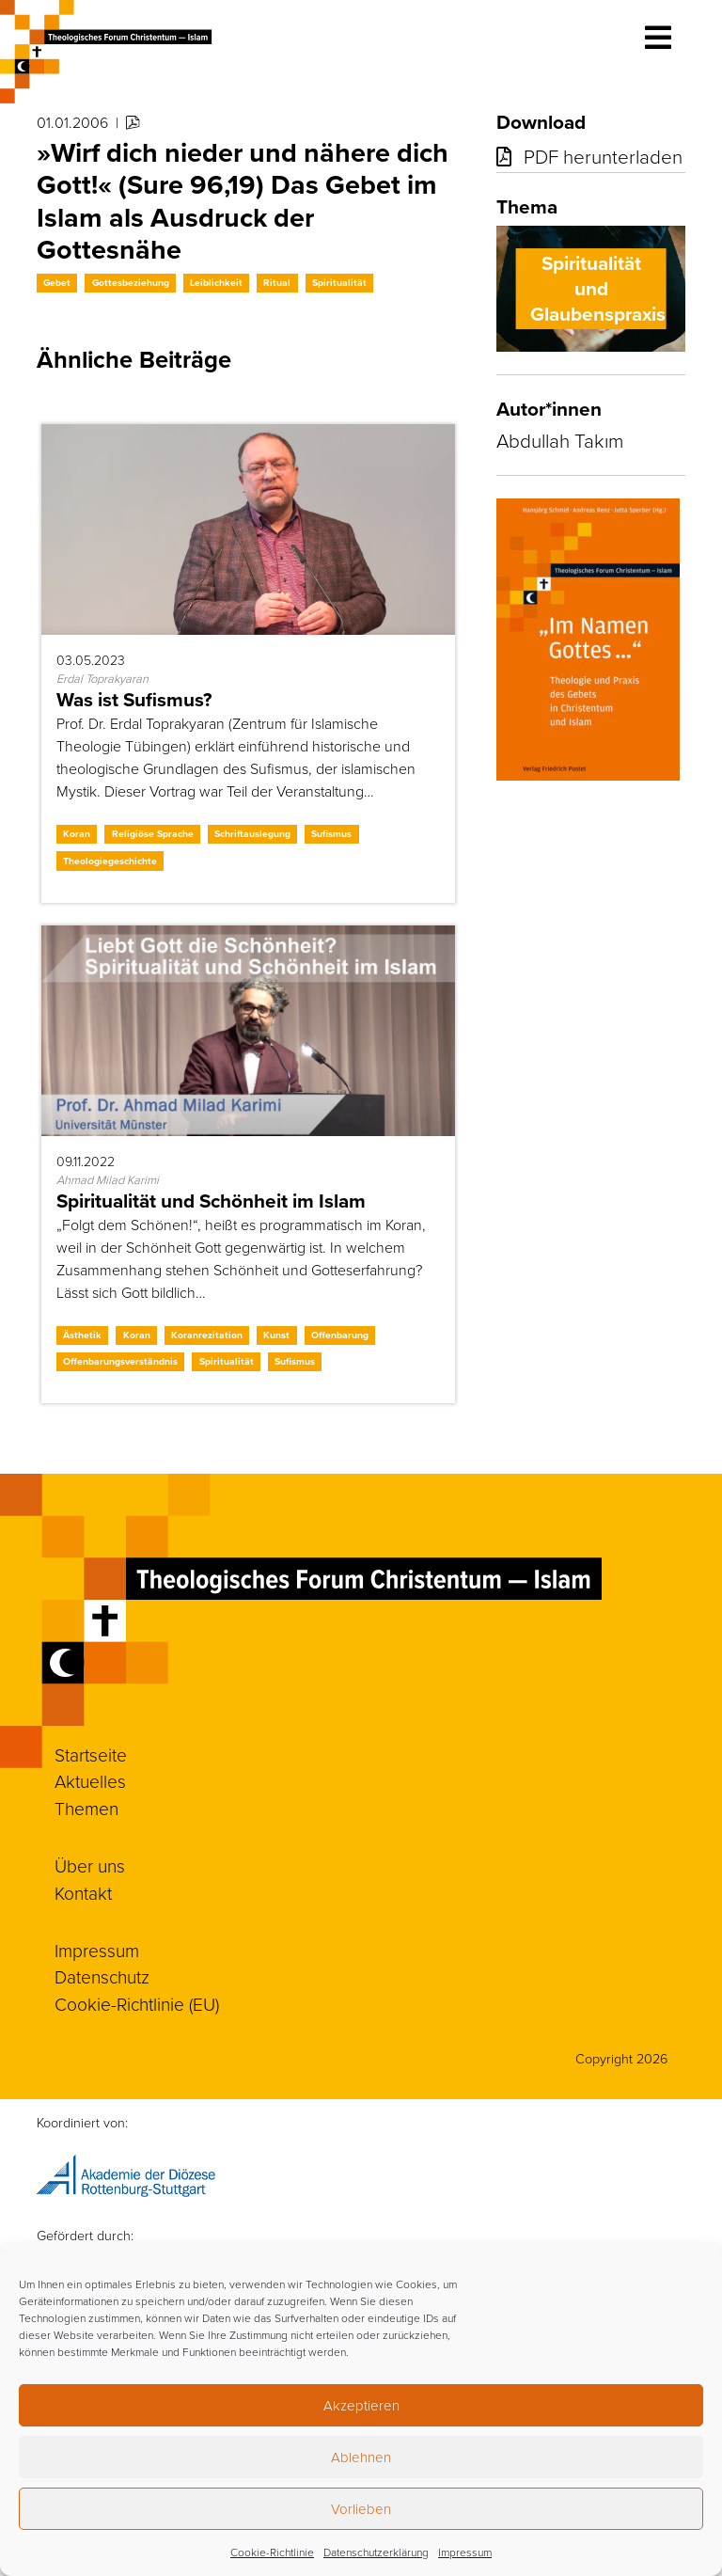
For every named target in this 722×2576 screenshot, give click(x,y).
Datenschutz (102, 1976)
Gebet (57, 283)
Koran (76, 834)
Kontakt (83, 1892)
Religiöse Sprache (153, 834)
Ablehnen (361, 2457)
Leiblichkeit (216, 283)
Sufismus (331, 834)
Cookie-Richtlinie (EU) (137, 2003)
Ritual (276, 283)
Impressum (465, 2552)
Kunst (276, 1335)
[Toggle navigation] (658, 38)
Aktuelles (90, 1781)
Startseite (91, 1754)
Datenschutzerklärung (376, 2552)
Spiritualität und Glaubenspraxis (598, 288)
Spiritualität (339, 283)
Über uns (90, 1865)
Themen (86, 1808)
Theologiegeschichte (110, 861)
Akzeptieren (361, 2405)
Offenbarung (340, 1335)
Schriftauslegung (252, 834)
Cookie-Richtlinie (272, 2552)
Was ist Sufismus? (134, 700)
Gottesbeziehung (130, 283)
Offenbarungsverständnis (120, 1361)
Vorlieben (361, 2509)
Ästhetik (82, 1335)
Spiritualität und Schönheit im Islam (211, 1201)
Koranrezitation (207, 1335)
